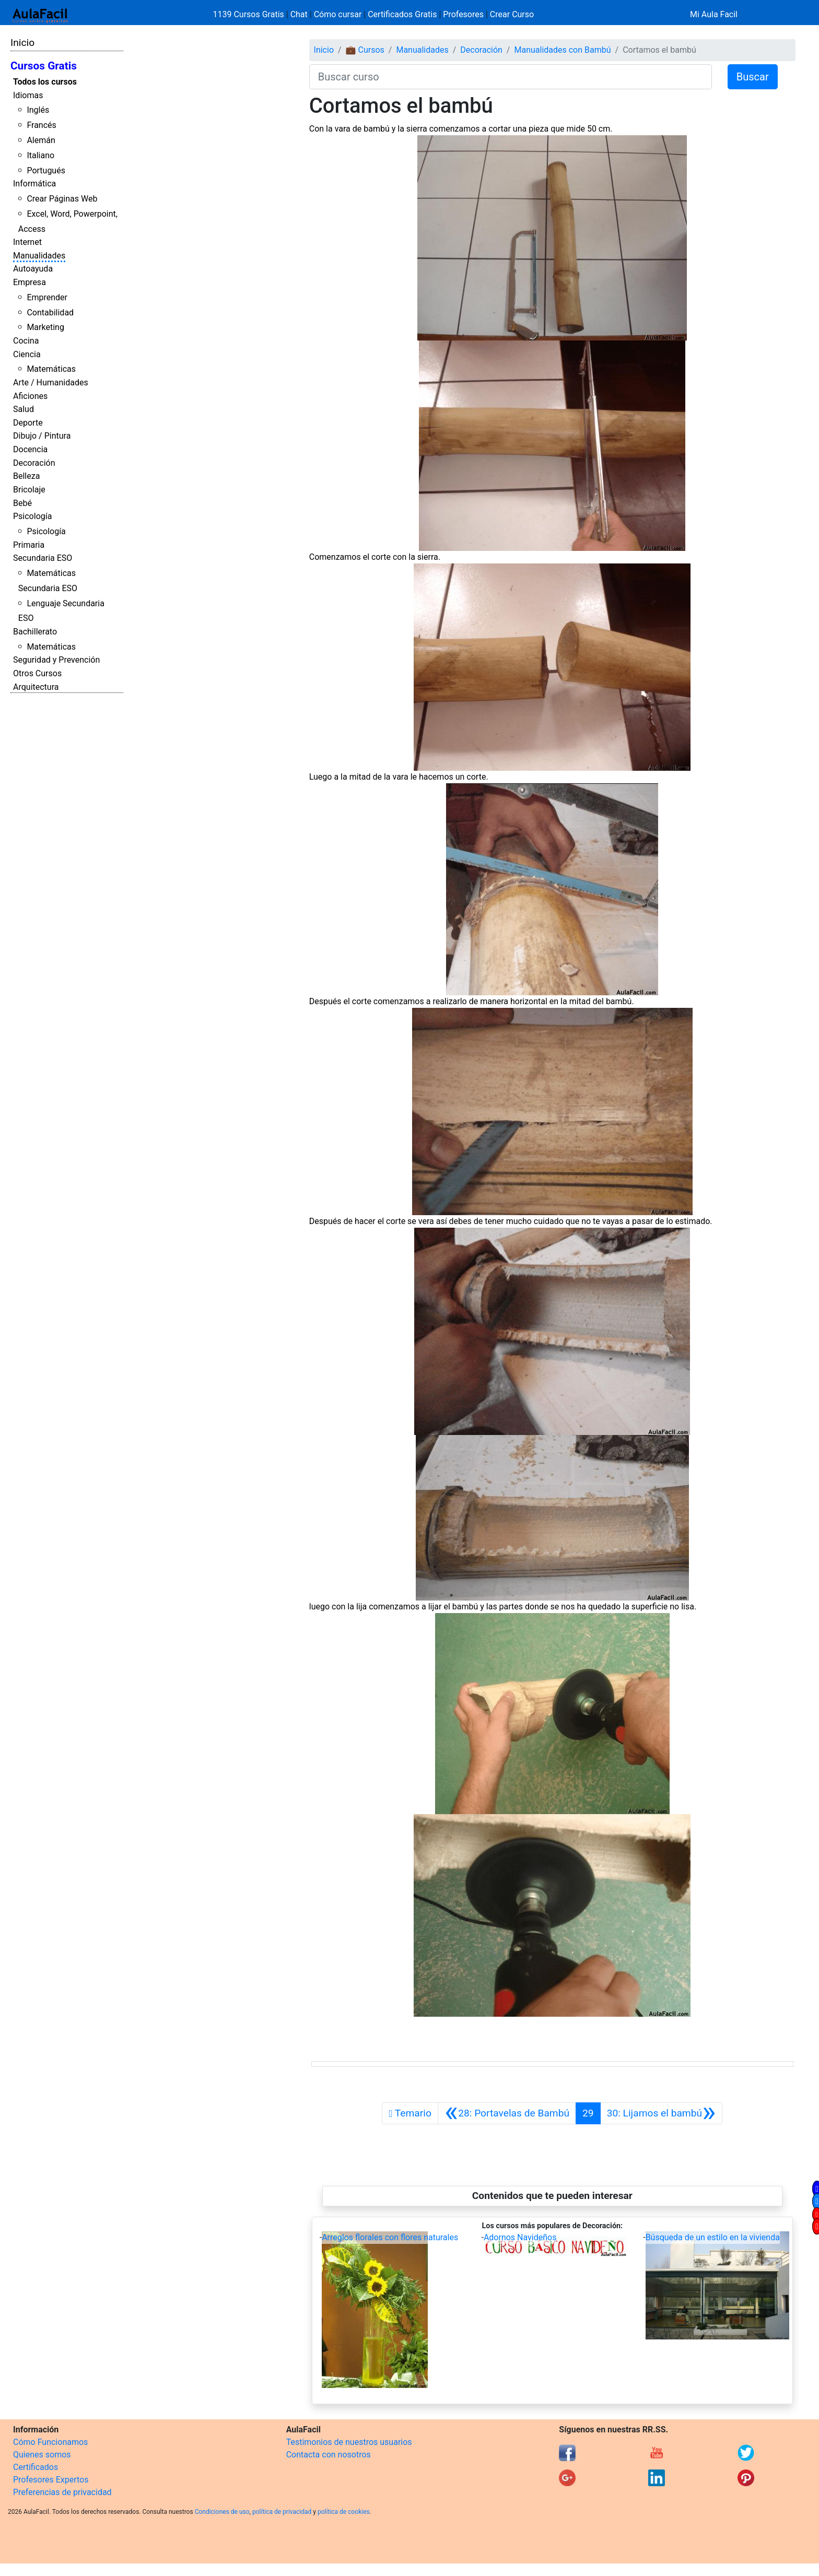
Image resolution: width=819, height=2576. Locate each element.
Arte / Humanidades (50, 382)
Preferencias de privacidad (62, 2492)
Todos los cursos (45, 82)
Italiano (40, 155)
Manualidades (39, 256)
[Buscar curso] (510, 76)
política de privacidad (281, 2511)
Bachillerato (35, 632)
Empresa (29, 282)
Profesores (463, 14)
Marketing (45, 327)
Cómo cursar (338, 14)
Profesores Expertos (50, 2480)
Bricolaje (29, 490)
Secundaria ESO (42, 558)
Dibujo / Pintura (42, 436)
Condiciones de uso (222, 2511)
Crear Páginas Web (62, 199)
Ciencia (27, 354)
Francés (41, 125)
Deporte (28, 423)
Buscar (752, 76)
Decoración (34, 463)
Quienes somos (42, 2455)
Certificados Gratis (402, 14)
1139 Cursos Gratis (249, 14)
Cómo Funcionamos (50, 2442)
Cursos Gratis (43, 66)
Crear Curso (512, 14)
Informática (34, 184)
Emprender (47, 297)
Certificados (35, 2467)
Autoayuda (33, 269)
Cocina (26, 341)
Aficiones (30, 396)
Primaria (28, 545)
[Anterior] (507, 2113)
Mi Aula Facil (714, 14)
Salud (23, 409)
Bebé (22, 503)
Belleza (26, 476)
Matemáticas (51, 369)
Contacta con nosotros (328, 2455)
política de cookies (344, 2511)
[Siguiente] (661, 2113)
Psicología (32, 516)
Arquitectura (35, 687)
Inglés (38, 110)
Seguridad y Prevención (56, 660)
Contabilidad (50, 312)
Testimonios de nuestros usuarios (349, 2442)
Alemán (41, 140)
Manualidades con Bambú (562, 50)
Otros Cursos (37, 673)
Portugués (46, 170)
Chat (299, 14)
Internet (27, 242)
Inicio (22, 43)
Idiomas (28, 95)
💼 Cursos (365, 50)
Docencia (30, 449)
